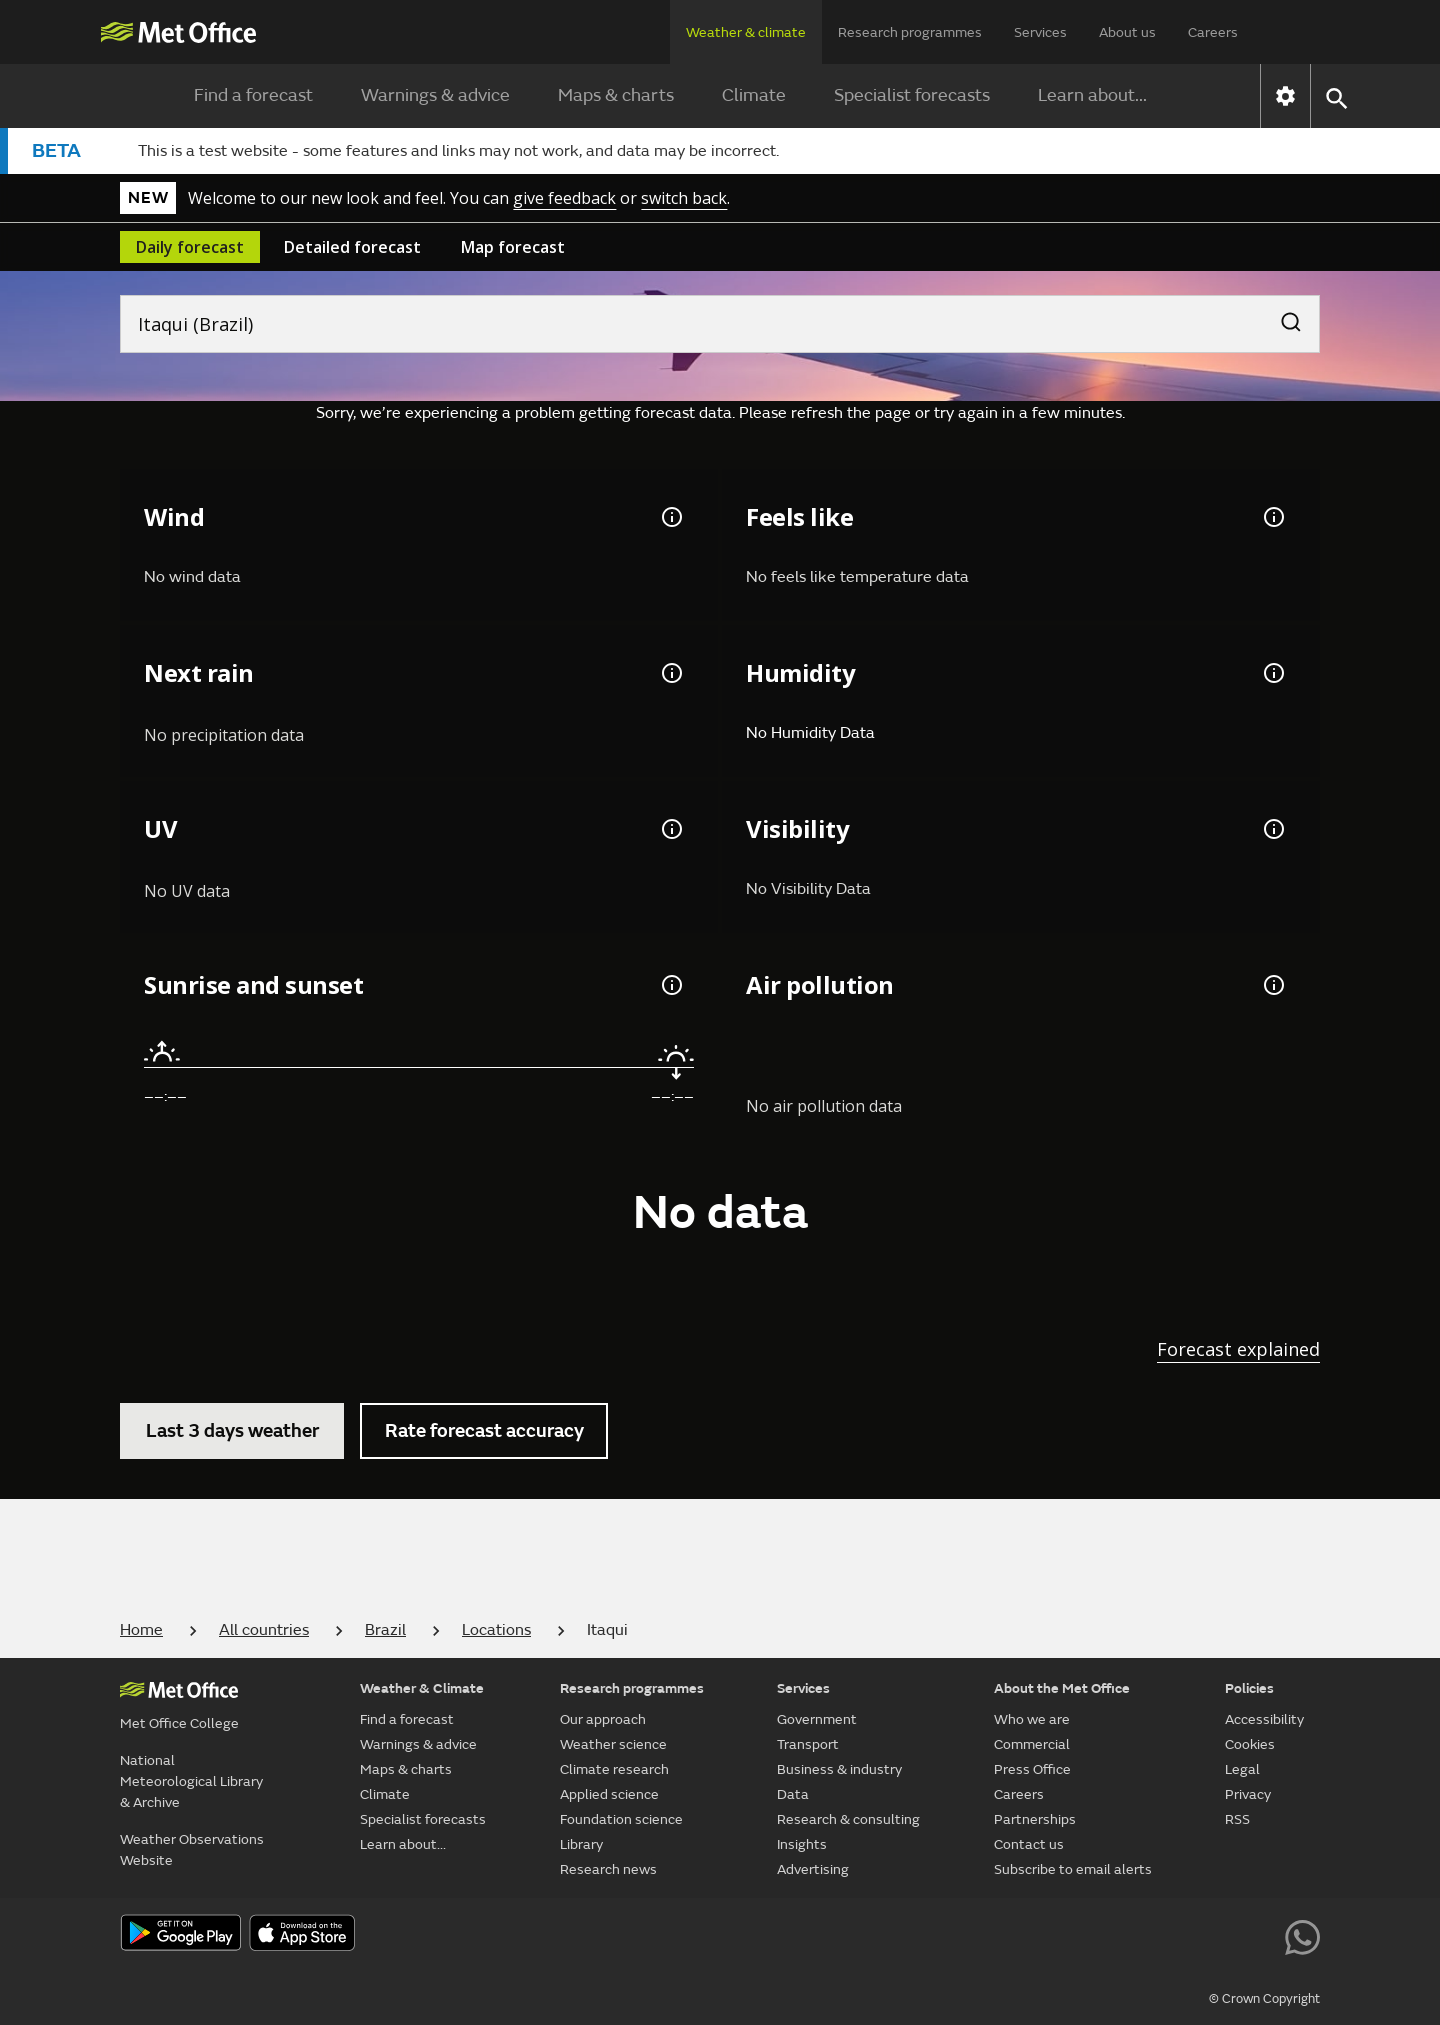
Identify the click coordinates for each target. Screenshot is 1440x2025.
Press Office (1032, 1769)
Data (793, 1794)
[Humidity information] (1272, 673)
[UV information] (670, 829)
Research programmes (910, 32)
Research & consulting (848, 1819)
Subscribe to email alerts (1073, 1869)
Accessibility (1264, 1719)
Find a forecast (253, 95)
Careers (1213, 32)
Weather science (613, 1744)
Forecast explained (1238, 1349)
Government (817, 1719)
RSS (1237, 1819)
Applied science (609, 1794)
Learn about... (1092, 95)
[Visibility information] (1272, 829)
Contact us (1029, 1844)
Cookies (1250, 1744)
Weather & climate (746, 32)
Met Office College (179, 1723)
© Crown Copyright (1264, 1999)
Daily (190, 247)
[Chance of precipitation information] (670, 673)
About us (1127, 32)
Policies (1249, 1688)
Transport (808, 1744)
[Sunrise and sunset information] (670, 985)
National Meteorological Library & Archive (191, 1781)
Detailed (352, 247)
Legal (1242, 1769)
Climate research (614, 1769)
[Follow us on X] (1031, 1935)
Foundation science (621, 1819)
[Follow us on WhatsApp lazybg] (1302, 1935)
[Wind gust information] (670, 517)
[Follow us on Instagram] (1211, 1935)
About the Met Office (1062, 1688)
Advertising (813, 1869)
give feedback (564, 198)
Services (1040, 32)
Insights (802, 1844)
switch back (684, 198)
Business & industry (839, 1769)
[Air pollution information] (1272, 985)
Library (581, 1844)
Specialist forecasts (912, 95)
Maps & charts (616, 95)
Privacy (1248, 1794)
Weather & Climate (422, 1688)
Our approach (603, 1719)
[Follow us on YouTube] (1076, 1935)
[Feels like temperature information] (1272, 517)
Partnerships (1035, 1819)
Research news (608, 1869)
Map (513, 247)
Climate (754, 95)
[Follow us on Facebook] (1121, 1935)
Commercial (1032, 1744)
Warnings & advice (435, 95)
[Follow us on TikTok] (1166, 1935)
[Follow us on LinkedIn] (1257, 1935)
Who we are (1032, 1719)
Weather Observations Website (192, 1850)
